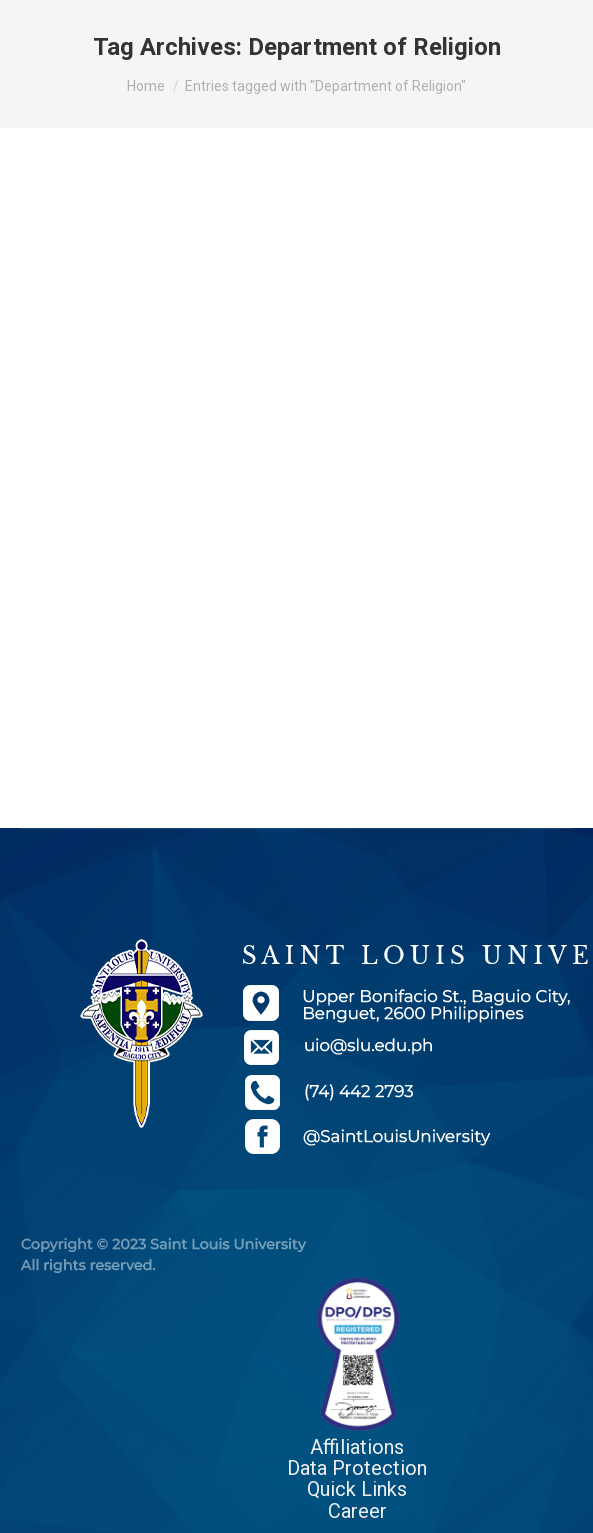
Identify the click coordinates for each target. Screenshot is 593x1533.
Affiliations (357, 1447)
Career (357, 1511)
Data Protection (357, 1468)
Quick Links (357, 1489)
